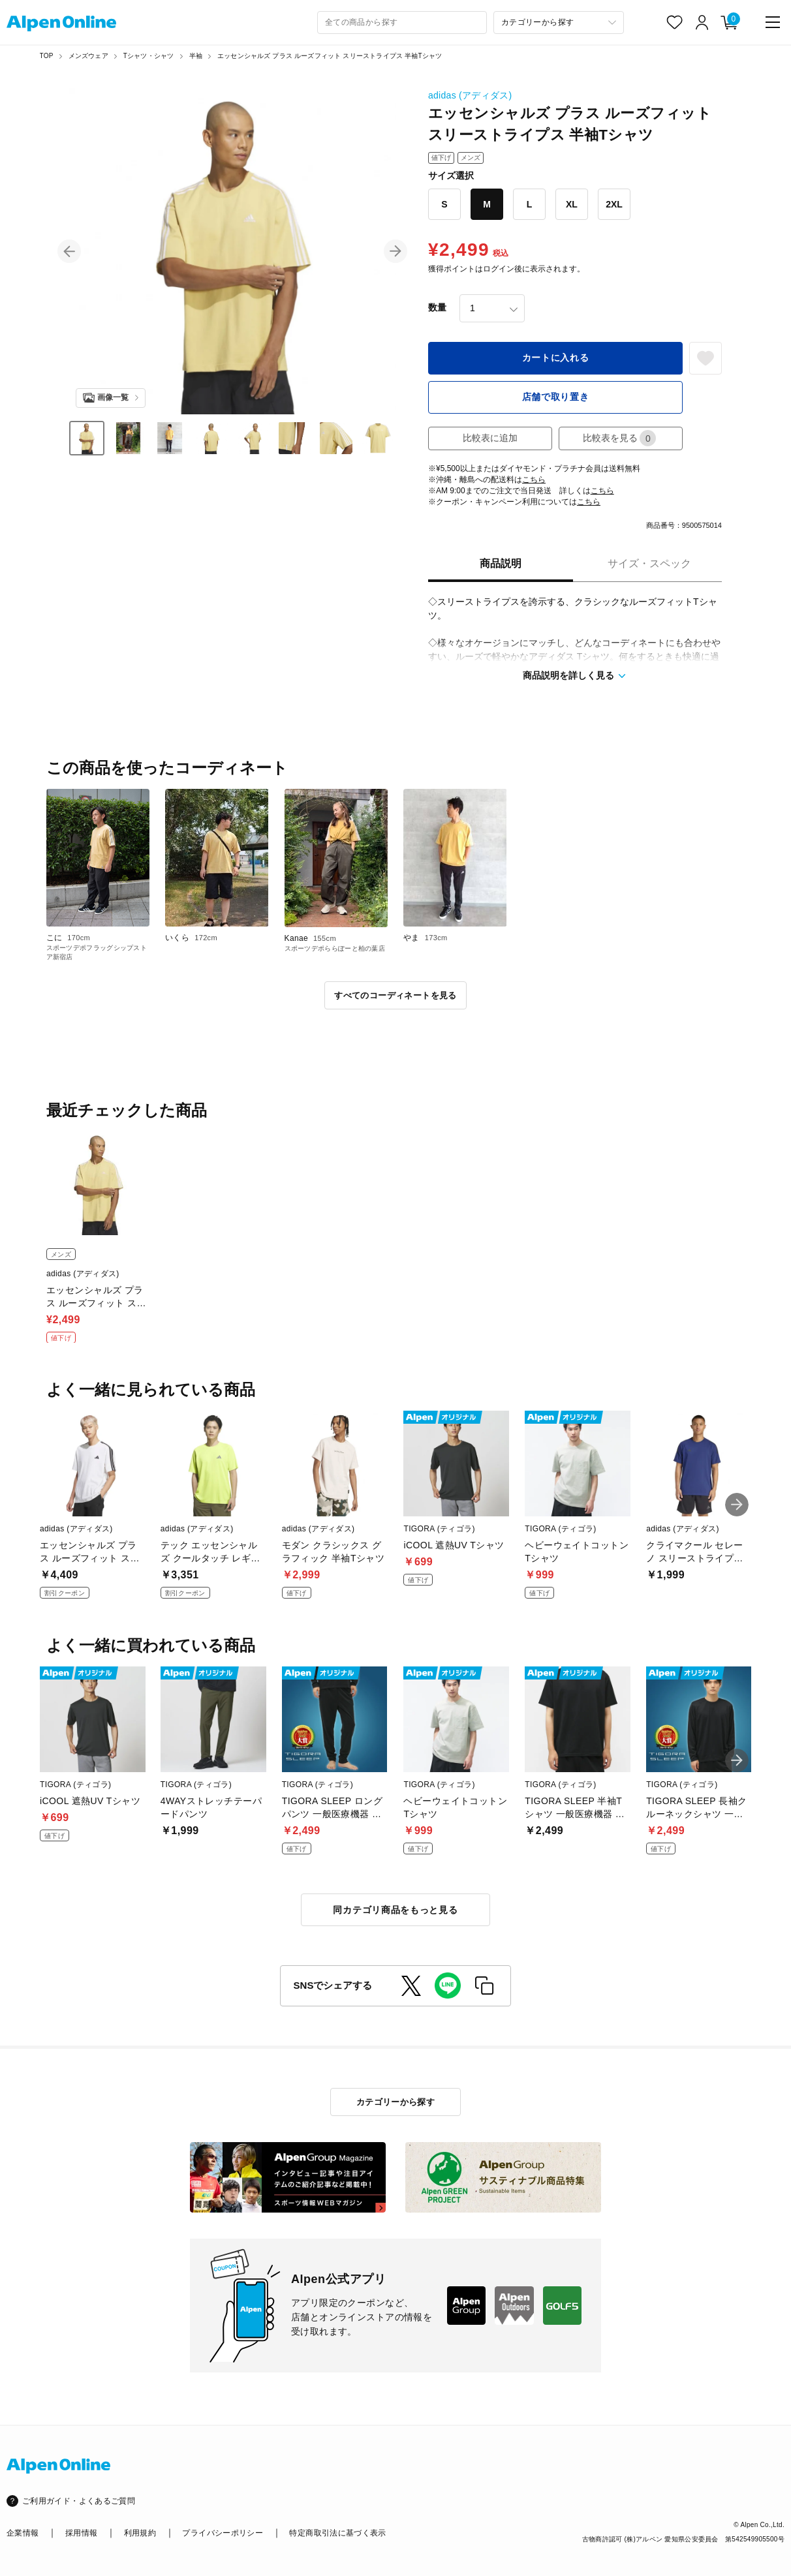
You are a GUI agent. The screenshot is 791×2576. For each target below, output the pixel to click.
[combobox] (402, 22)
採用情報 (81, 2533)
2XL (614, 204)
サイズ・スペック (649, 563)
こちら (534, 479)
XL (572, 204)
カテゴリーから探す (395, 2102)
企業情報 (23, 2533)
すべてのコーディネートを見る (395, 995)
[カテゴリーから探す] (558, 22)
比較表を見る (619, 438)
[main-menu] (772, 22)
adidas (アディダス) (470, 95)
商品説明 (500, 563)
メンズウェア (88, 55)
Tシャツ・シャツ (148, 55)
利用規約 (140, 2533)
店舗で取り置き (555, 396)
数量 (437, 307)
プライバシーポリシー (222, 2533)
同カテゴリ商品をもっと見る (395, 1910)
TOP (47, 55)
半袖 (195, 55)
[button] (69, 251)
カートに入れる (555, 357)
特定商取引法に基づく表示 (337, 2533)
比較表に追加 (490, 438)
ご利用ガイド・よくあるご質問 (78, 2501)
